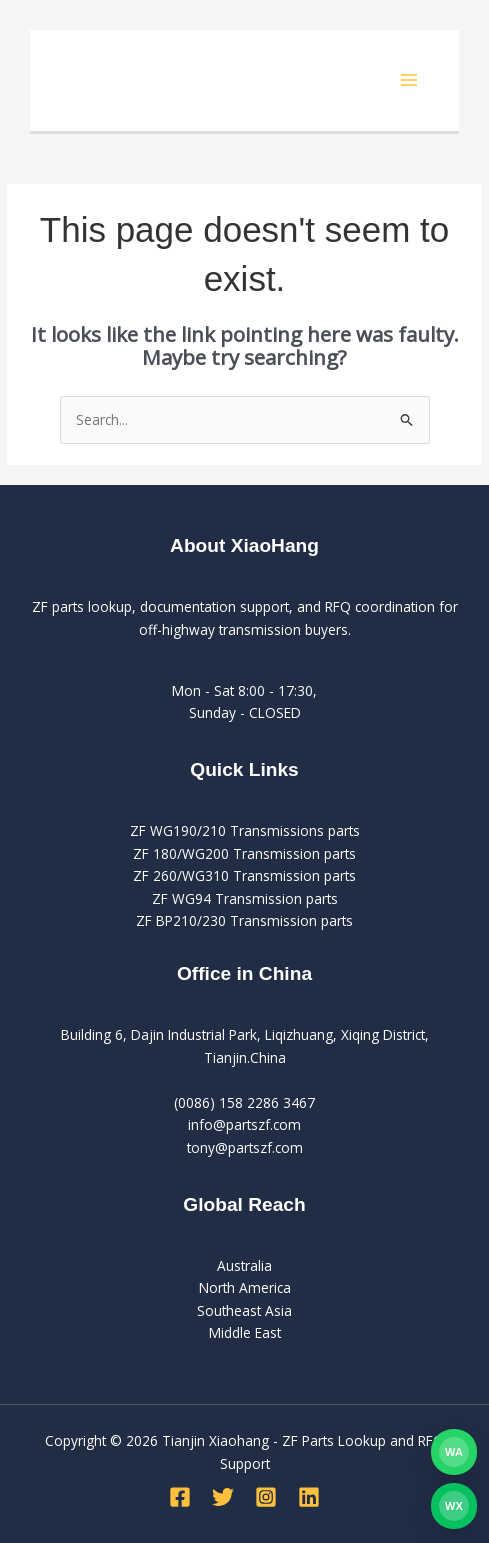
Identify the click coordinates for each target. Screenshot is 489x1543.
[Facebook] (180, 1497)
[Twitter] (223, 1497)
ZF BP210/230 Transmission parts (244, 920)
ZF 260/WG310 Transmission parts (244, 875)
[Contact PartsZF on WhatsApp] (454, 1452)
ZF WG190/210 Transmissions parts (245, 830)
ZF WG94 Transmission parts (245, 898)
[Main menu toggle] (409, 80)
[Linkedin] (309, 1497)
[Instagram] (266, 1497)
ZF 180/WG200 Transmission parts (244, 853)
